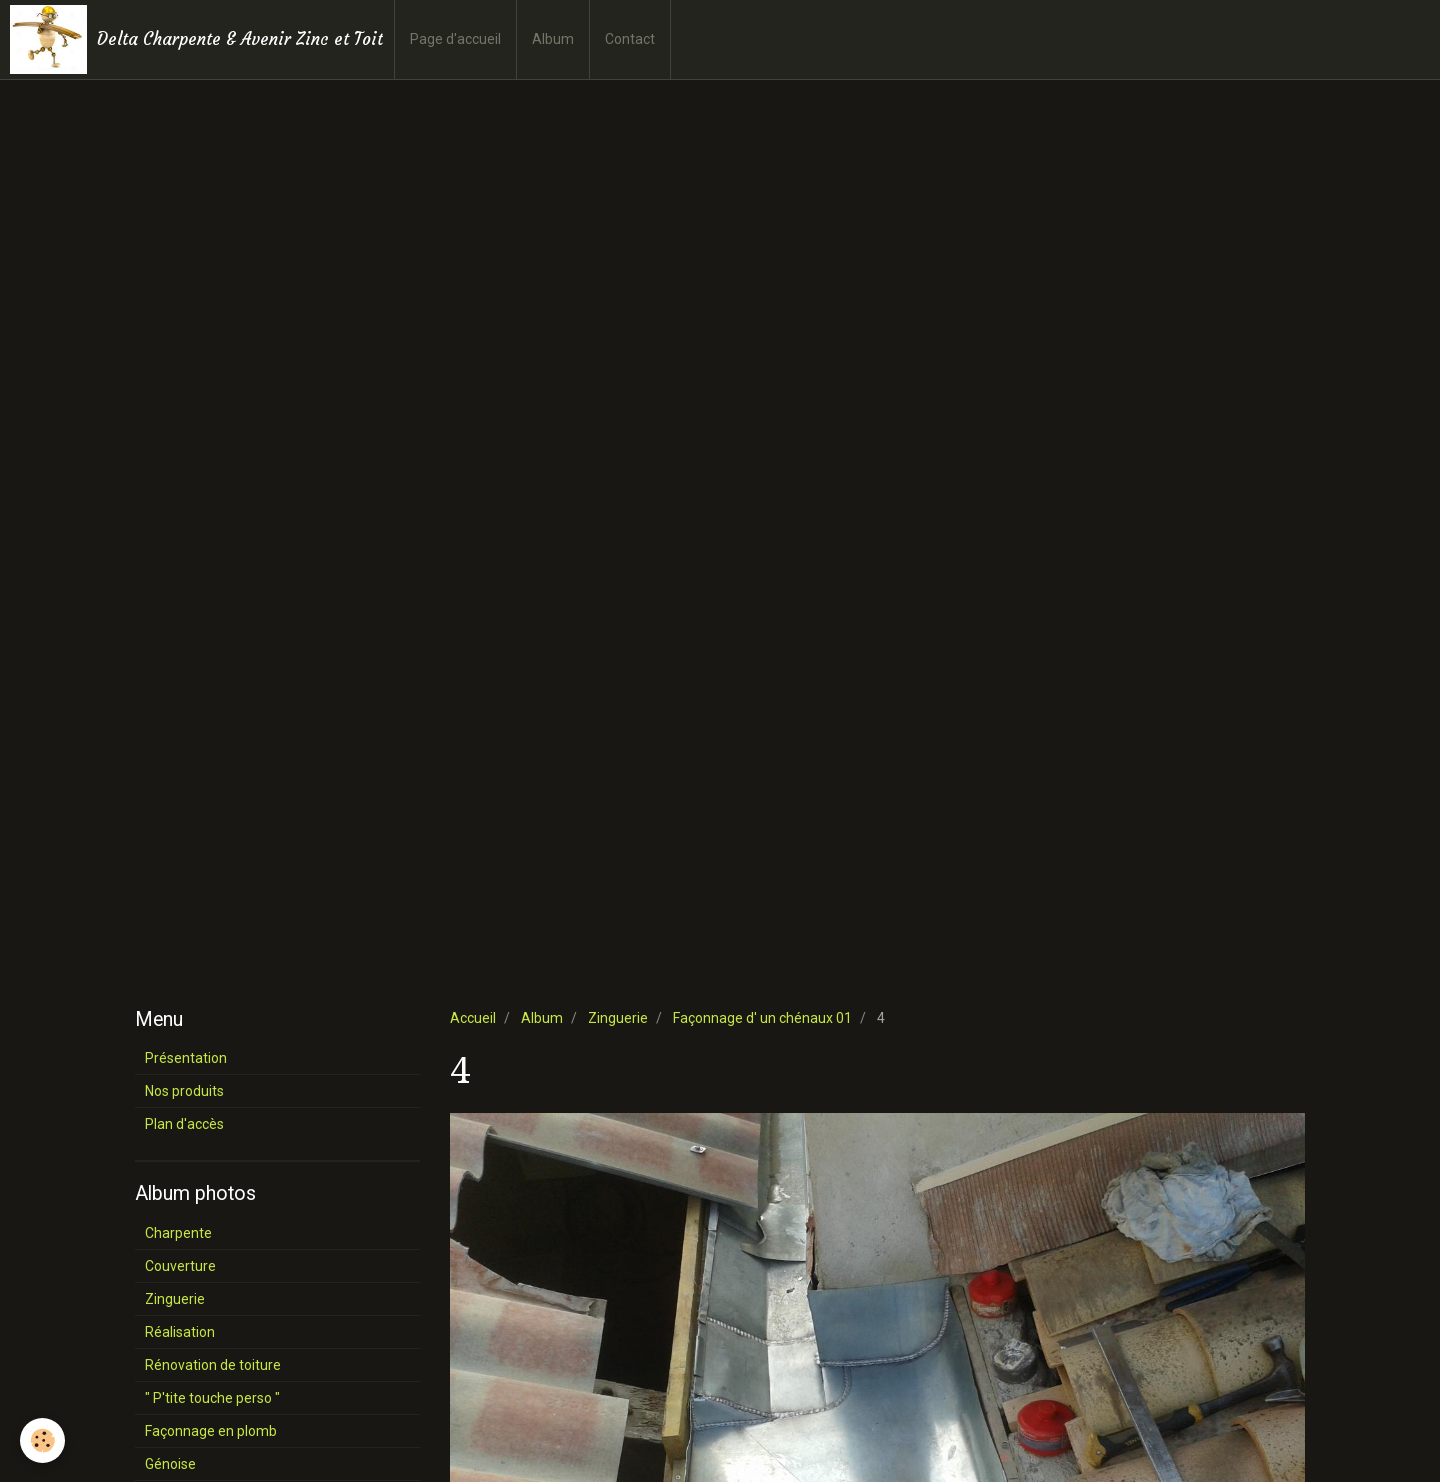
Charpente (178, 1233)
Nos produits (184, 1091)
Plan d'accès (184, 1124)
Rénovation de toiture (213, 1365)
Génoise (170, 1464)
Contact (630, 39)
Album (553, 39)
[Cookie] (42, 1440)
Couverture (180, 1266)
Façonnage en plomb (211, 1431)
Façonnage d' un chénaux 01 (762, 1018)
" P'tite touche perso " (212, 1398)
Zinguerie (618, 1018)
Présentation (186, 1058)
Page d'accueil (455, 39)
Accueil (473, 1018)
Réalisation (180, 1332)
